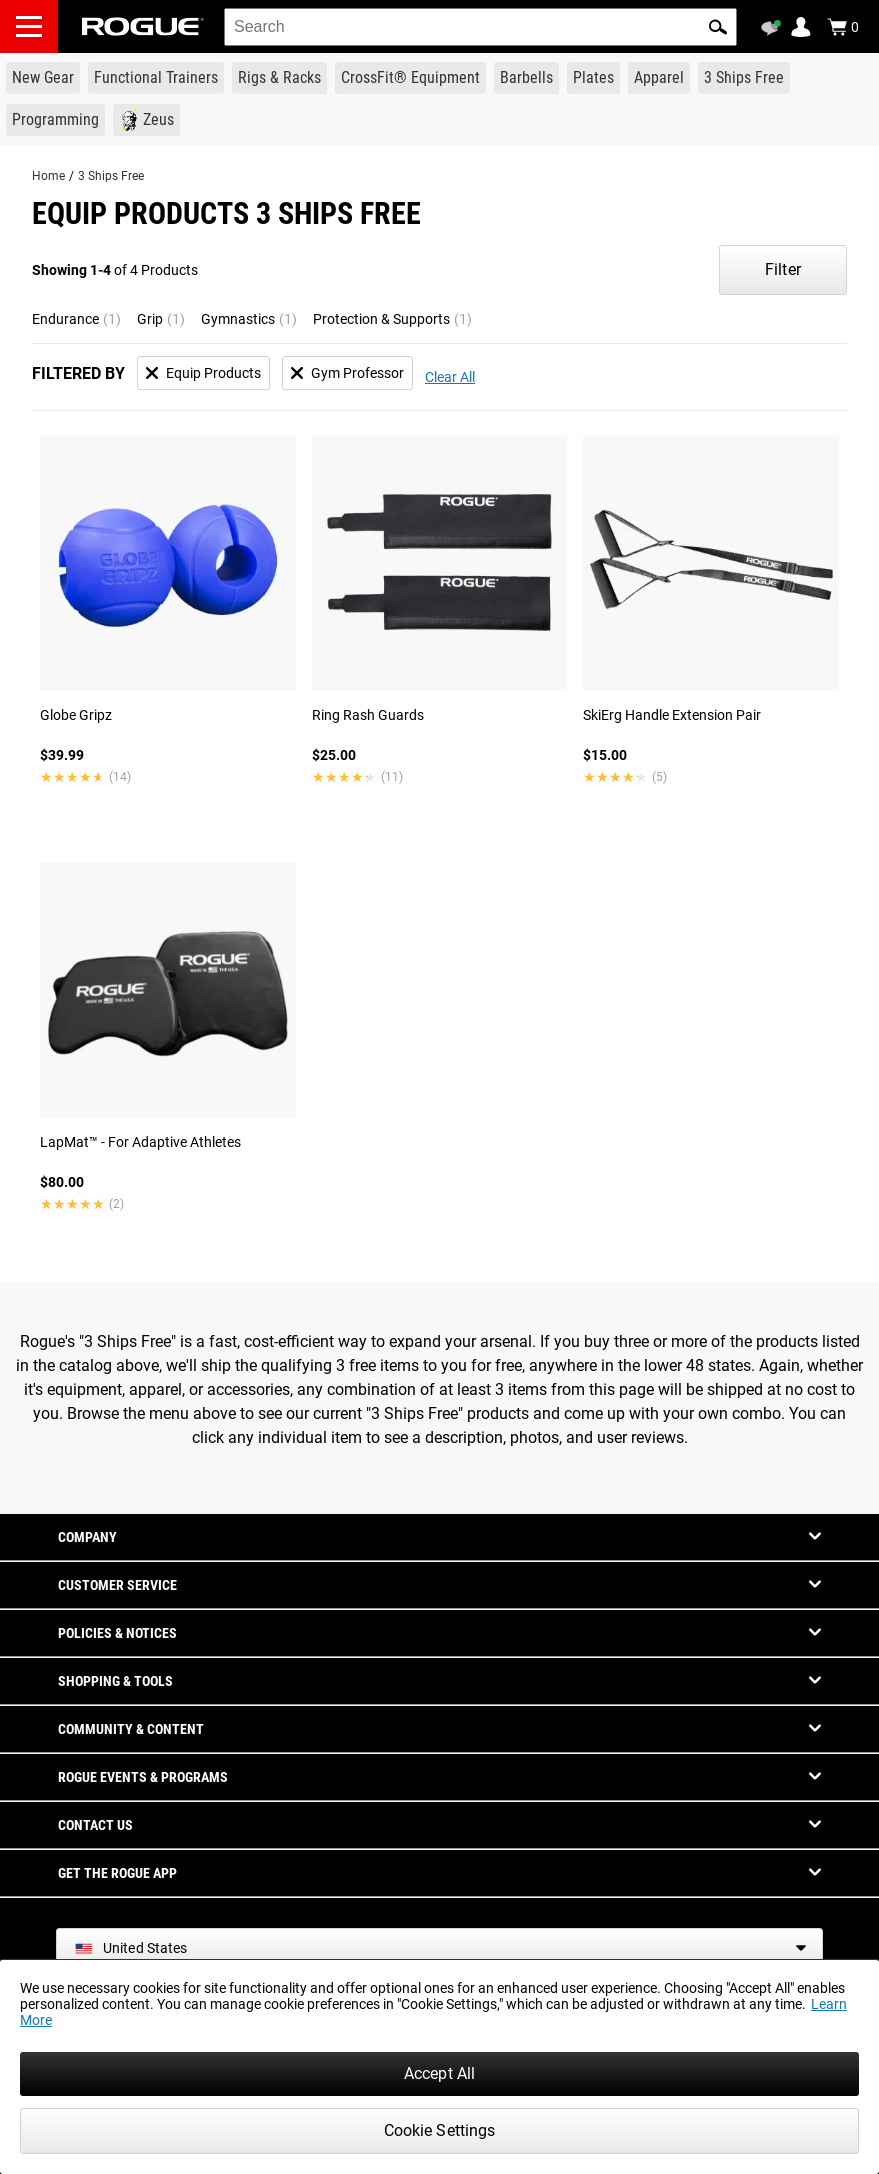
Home (48, 176)
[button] (718, 27)
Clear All (450, 377)
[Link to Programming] (55, 120)
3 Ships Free (111, 176)
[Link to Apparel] (659, 78)
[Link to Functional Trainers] (156, 78)
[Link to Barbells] (526, 78)
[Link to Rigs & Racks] (279, 78)
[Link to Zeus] (146, 120)
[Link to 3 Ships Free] (744, 78)
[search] (480, 27)
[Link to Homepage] (143, 26)
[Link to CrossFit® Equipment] (410, 78)
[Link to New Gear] (43, 78)
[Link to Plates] (593, 78)
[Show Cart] (843, 27)
